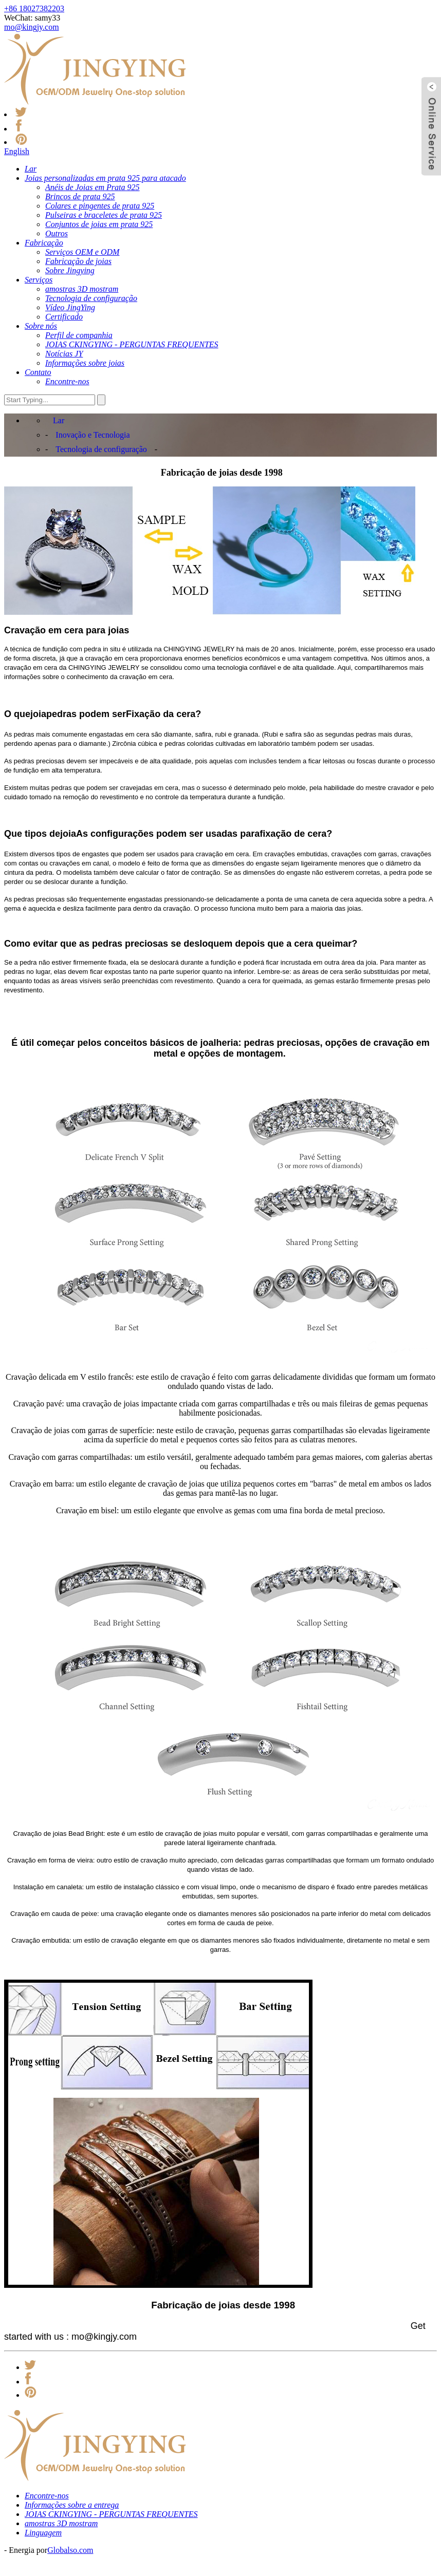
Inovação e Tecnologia (93, 434)
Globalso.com (70, 2550)
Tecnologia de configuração (101, 449)
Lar (58, 420)
